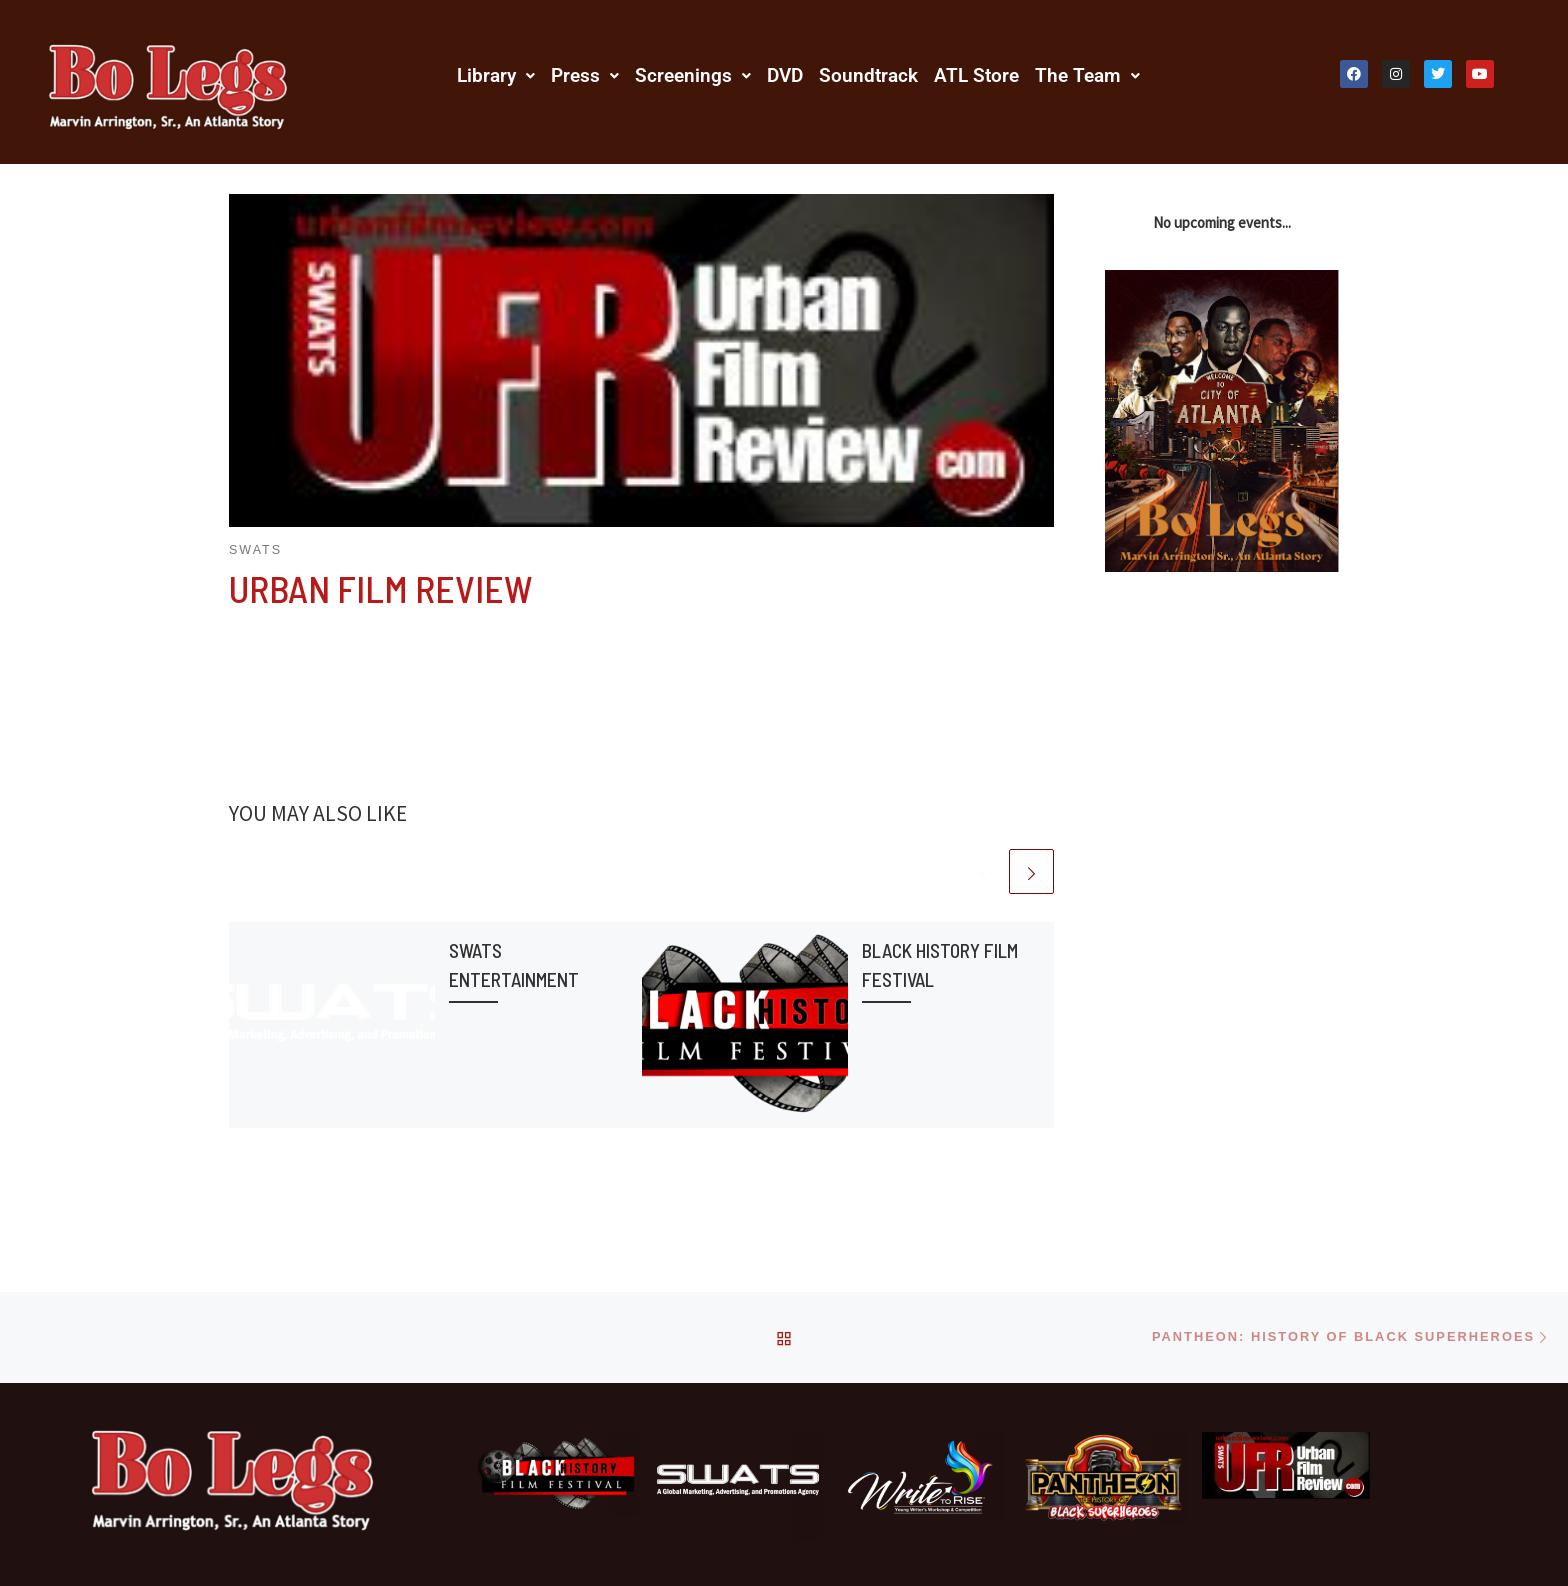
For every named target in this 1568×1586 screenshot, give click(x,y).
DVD (785, 75)
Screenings (693, 75)
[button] (496, 75)
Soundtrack (868, 75)
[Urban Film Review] (1286, 1466)
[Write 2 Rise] (921, 1477)
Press (585, 75)
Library (496, 75)
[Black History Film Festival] (555, 1474)
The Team (1087, 75)
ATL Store (976, 75)
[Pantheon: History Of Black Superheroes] (1103, 1478)
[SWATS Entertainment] (738, 1487)
